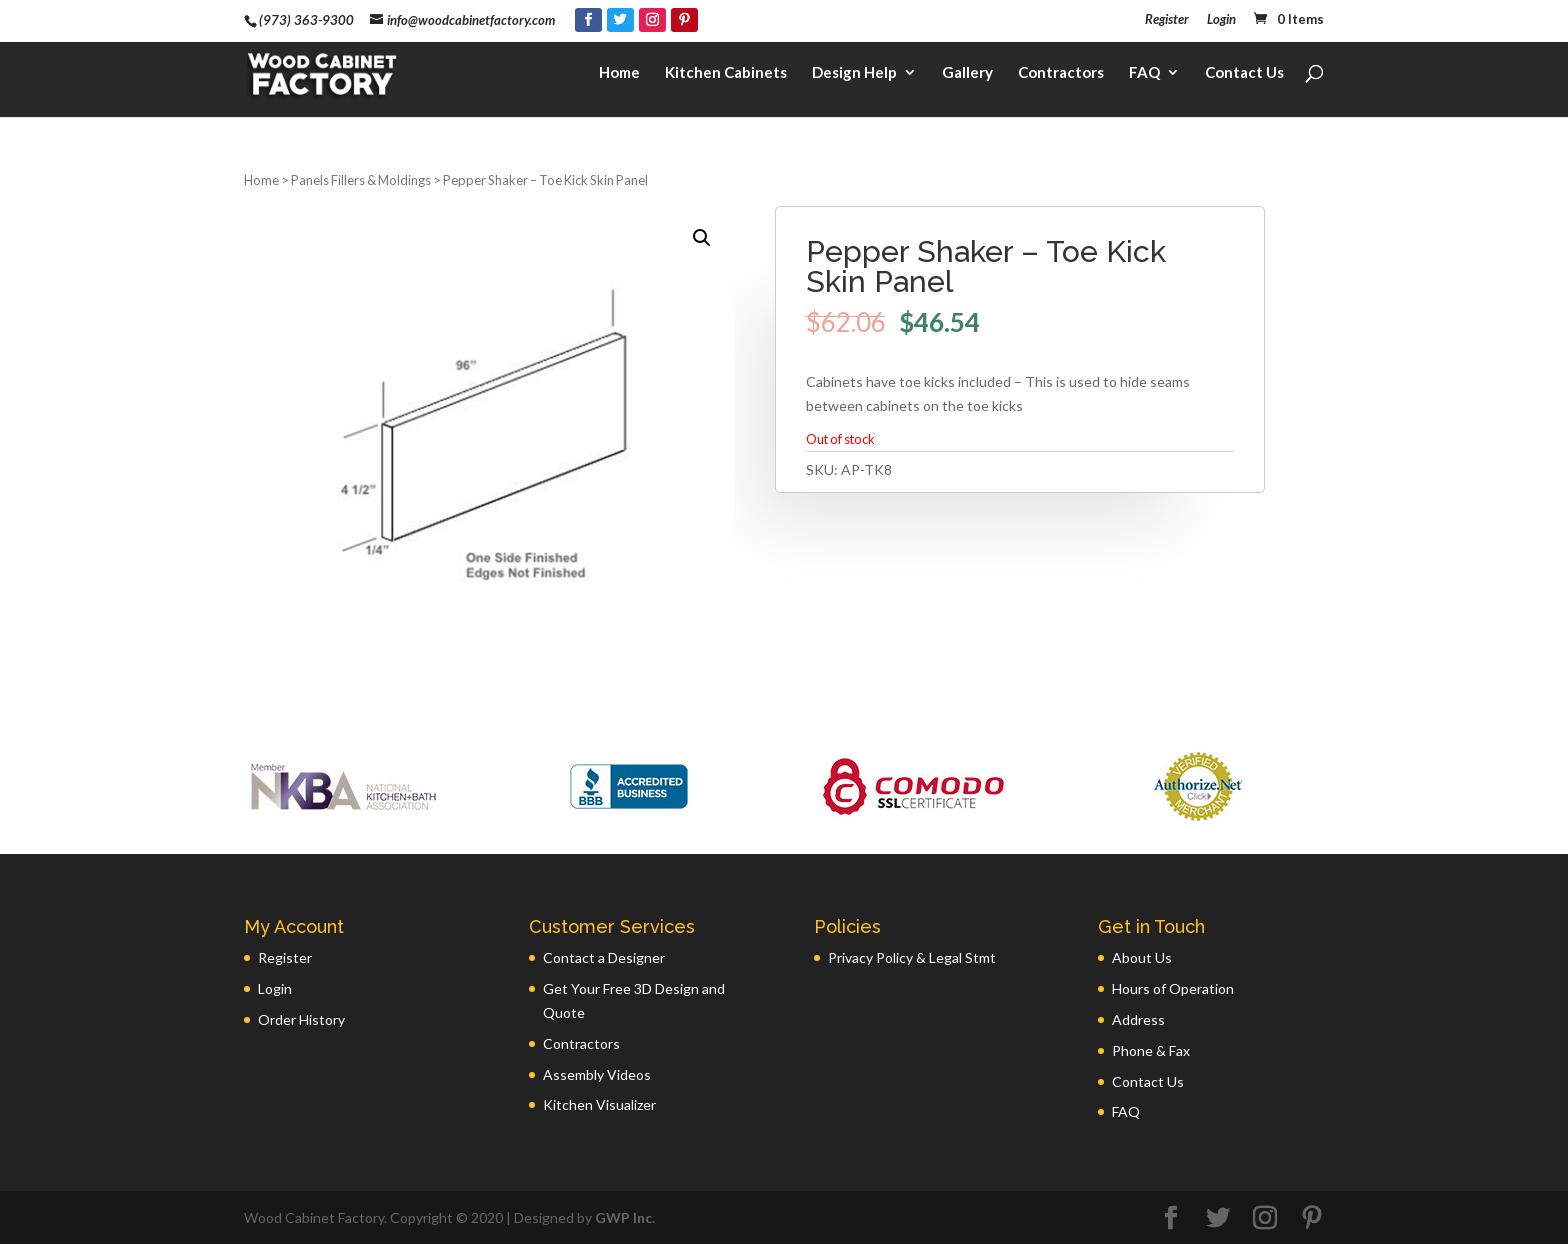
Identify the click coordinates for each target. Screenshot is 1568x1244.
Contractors (1061, 76)
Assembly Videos (597, 1074)
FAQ (1144, 76)
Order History (301, 1019)
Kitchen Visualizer (599, 1104)
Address (1138, 1019)
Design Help (854, 76)
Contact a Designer (604, 957)
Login (1221, 20)
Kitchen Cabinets (726, 76)
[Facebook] (588, 20)
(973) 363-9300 (306, 20)
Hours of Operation (1173, 988)
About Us (1142, 957)
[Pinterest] (684, 20)
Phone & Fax (1151, 1050)
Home (619, 76)
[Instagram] (652, 20)
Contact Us (1244, 76)
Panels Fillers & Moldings (361, 180)
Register (1167, 20)
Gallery (967, 76)
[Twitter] (620, 20)
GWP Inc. (625, 1217)
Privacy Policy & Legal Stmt (912, 957)
